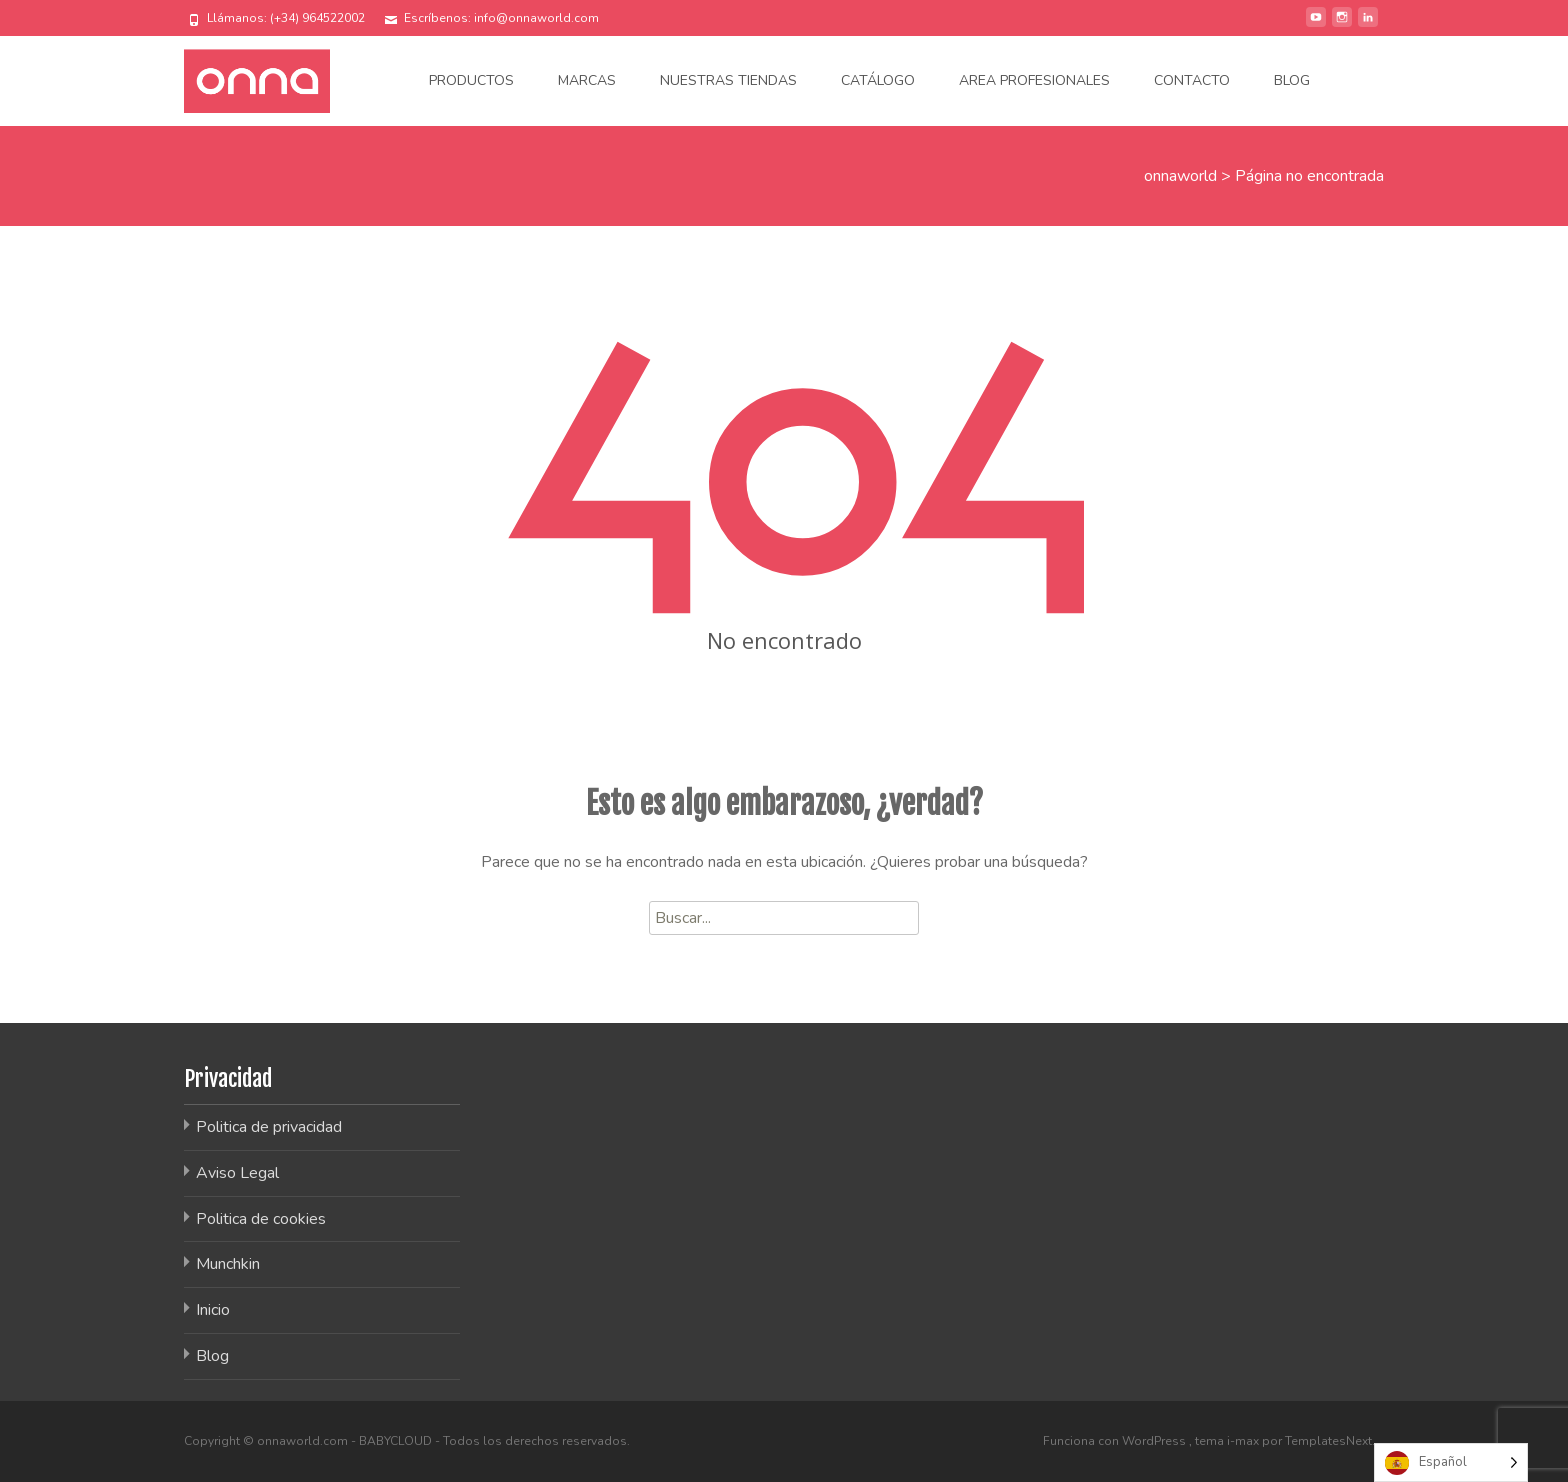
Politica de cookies (261, 1219)
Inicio (213, 1310)
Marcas (587, 80)
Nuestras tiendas (728, 80)
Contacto (1192, 80)
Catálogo (878, 80)
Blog (1292, 80)
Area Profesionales (1034, 80)
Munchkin (228, 1264)
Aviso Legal (237, 1173)
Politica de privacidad (269, 1127)
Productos (471, 80)
